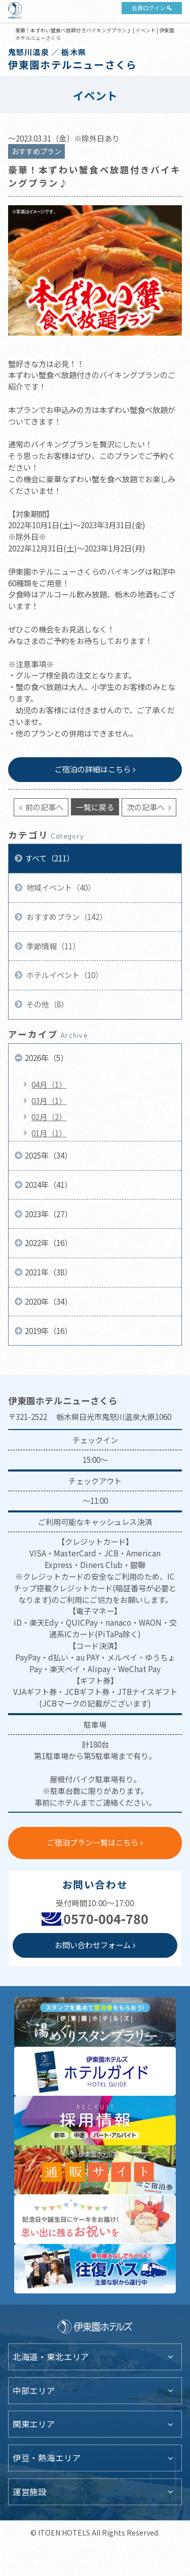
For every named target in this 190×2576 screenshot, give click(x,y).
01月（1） (48, 1132)
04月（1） (48, 1084)
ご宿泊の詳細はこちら (93, 768)
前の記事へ (43, 806)
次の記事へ (146, 806)
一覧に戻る (95, 806)
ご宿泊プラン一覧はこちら (92, 1842)
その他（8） (46, 1003)
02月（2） (48, 1116)
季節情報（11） (52, 945)
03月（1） (48, 1100)
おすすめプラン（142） (66, 916)
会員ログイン (148, 8)
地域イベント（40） (60, 887)
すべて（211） (49, 857)
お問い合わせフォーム (93, 1944)
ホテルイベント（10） (64, 974)
